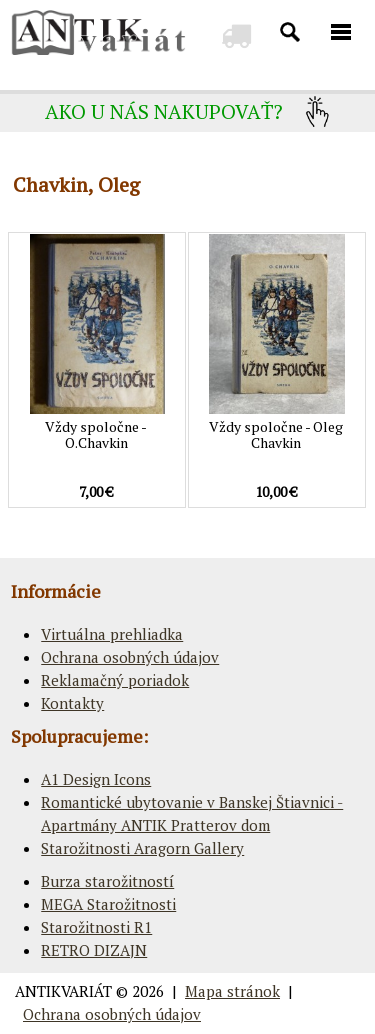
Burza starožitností (107, 881)
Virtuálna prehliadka (112, 634)
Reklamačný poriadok (115, 680)
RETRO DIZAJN (94, 950)
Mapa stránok (232, 991)
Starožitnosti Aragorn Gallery (142, 848)
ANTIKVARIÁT (63, 991)
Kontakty (72, 703)
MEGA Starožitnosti (108, 904)
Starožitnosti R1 (96, 927)
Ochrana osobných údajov (130, 657)
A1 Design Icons (96, 779)
